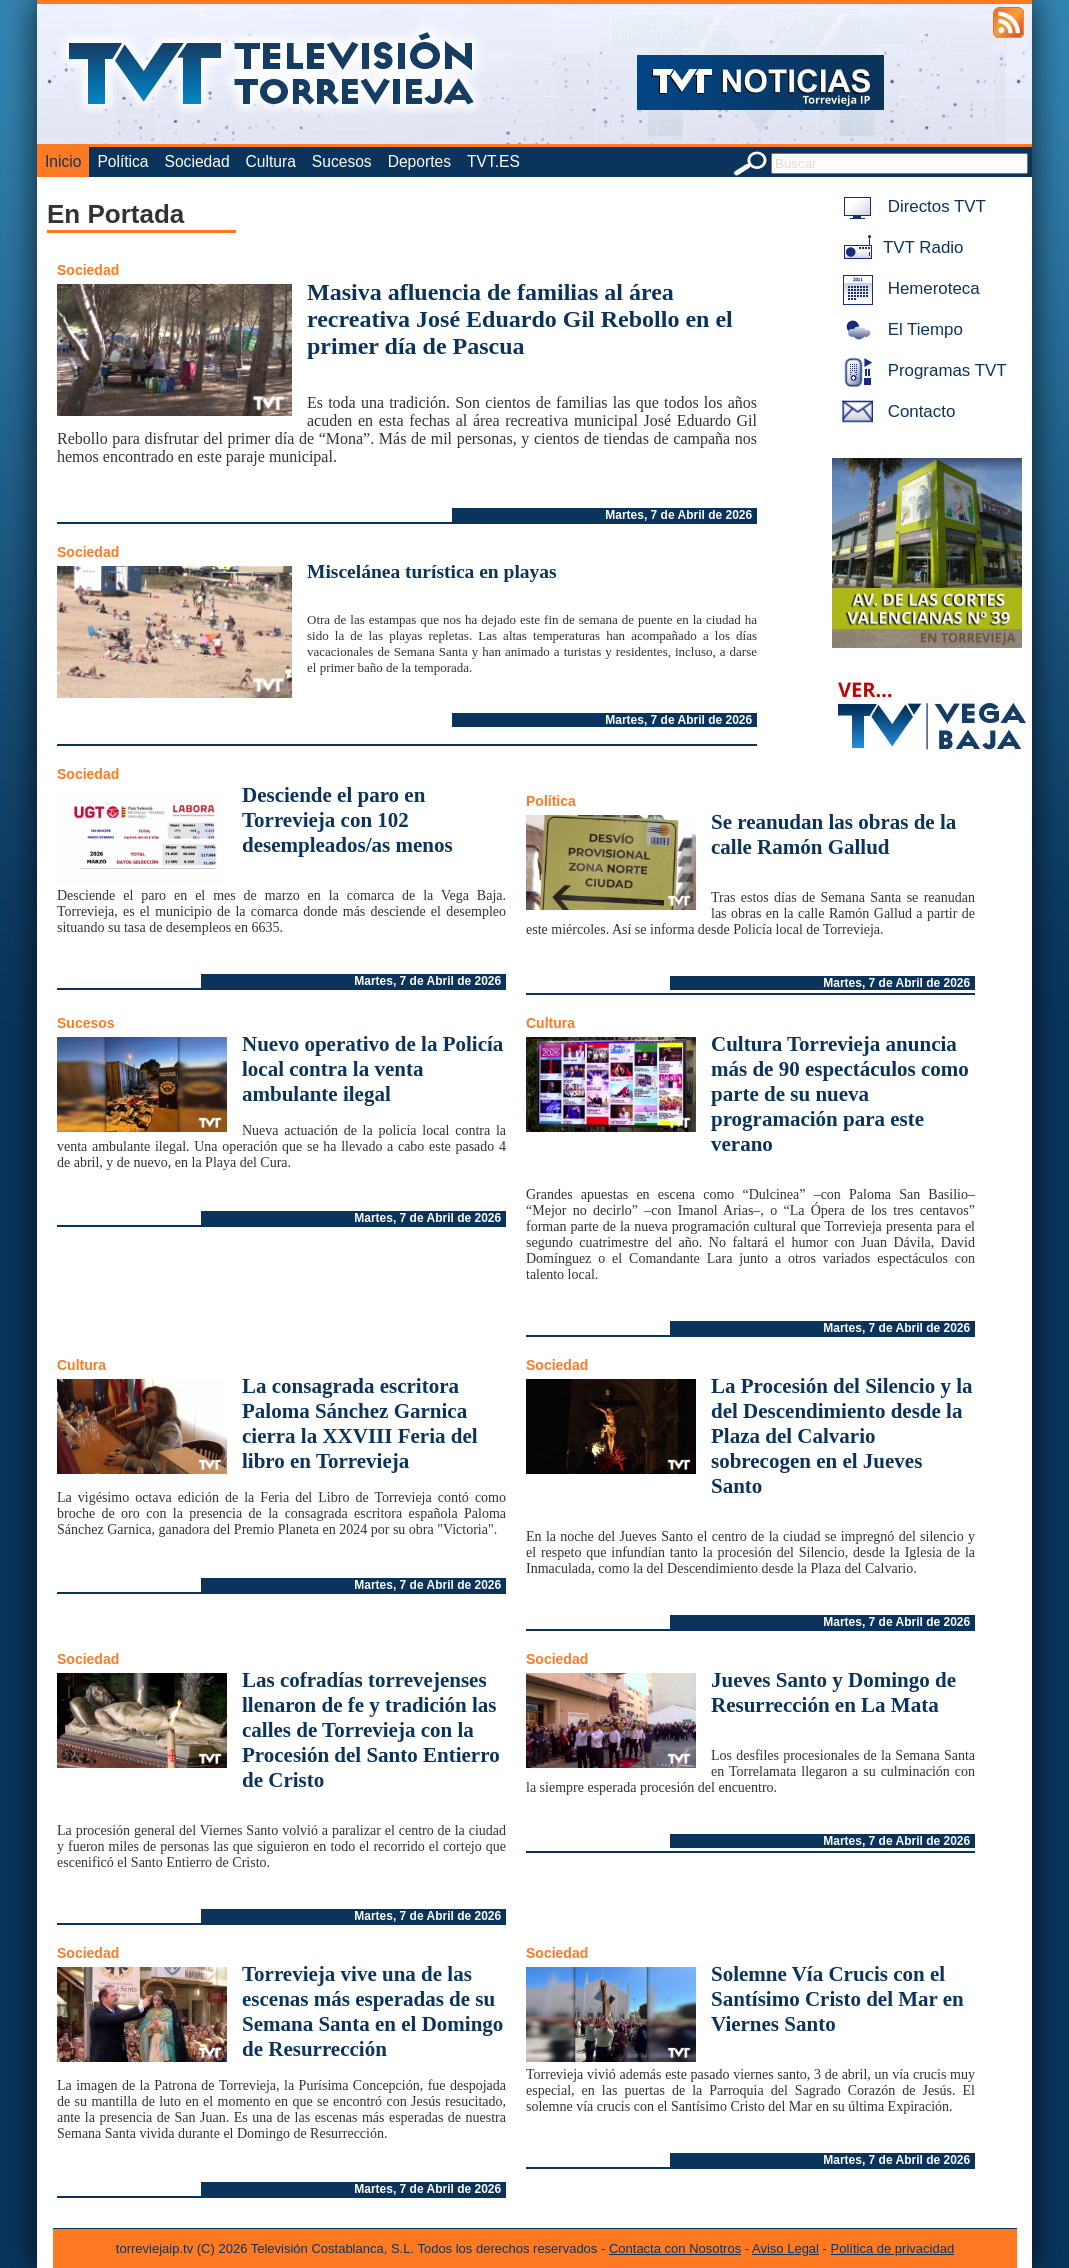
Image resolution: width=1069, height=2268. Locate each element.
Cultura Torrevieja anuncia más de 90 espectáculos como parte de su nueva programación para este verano (840, 1094)
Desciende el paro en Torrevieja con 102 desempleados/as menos (347, 820)
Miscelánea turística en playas (432, 571)
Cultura (271, 161)
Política (122, 161)
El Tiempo (899, 329)
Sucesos (342, 161)
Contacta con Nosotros (675, 2248)
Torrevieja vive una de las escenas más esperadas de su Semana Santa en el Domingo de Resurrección (372, 2011)
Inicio (63, 161)
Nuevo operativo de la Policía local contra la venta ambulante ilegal (372, 1069)
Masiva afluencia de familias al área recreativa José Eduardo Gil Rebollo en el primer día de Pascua (520, 319)
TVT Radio (899, 247)
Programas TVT (921, 370)
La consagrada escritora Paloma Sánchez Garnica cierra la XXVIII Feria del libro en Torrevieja (360, 1423)
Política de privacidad (893, 2248)
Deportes (419, 161)
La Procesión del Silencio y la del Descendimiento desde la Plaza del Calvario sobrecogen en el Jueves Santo (842, 1436)
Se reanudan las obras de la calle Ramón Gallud (833, 834)
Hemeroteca (907, 288)
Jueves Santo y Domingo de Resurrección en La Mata (833, 1692)
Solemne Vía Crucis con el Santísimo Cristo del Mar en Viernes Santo (837, 1999)
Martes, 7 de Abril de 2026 (678, 515)
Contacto (895, 411)
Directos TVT (910, 206)
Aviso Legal (785, 2248)
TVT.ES (493, 161)
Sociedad (197, 161)
